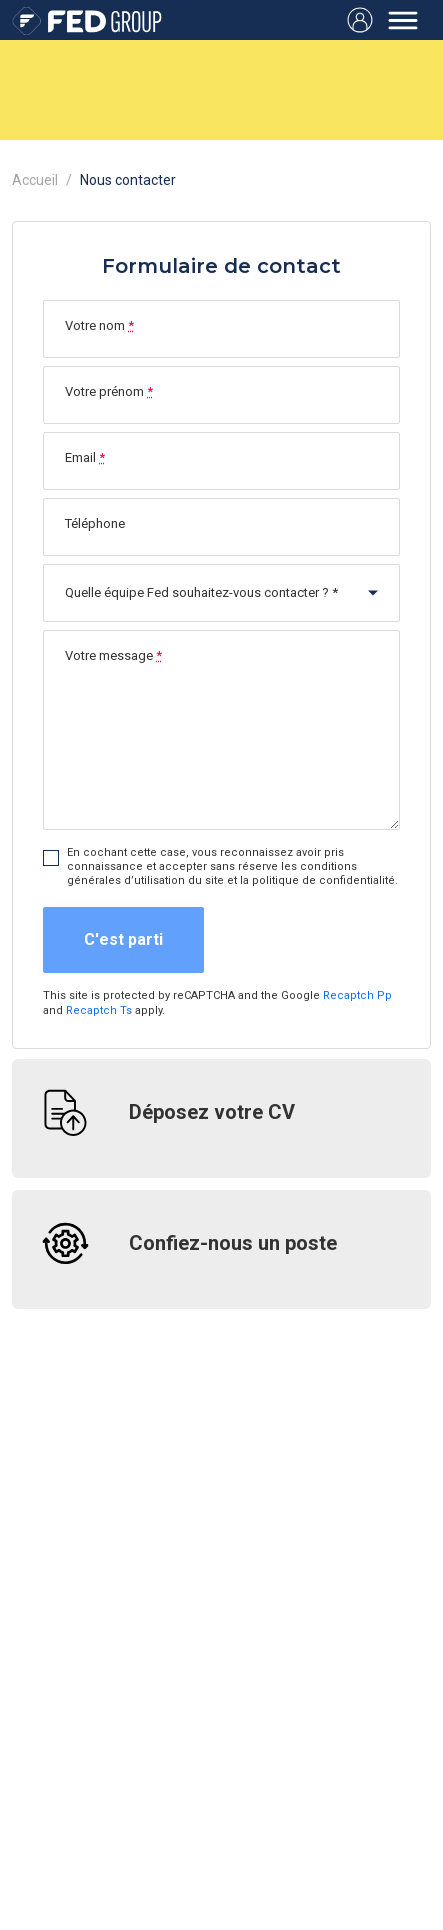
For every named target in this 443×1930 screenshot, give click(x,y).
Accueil (35, 180)
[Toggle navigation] (403, 20)
